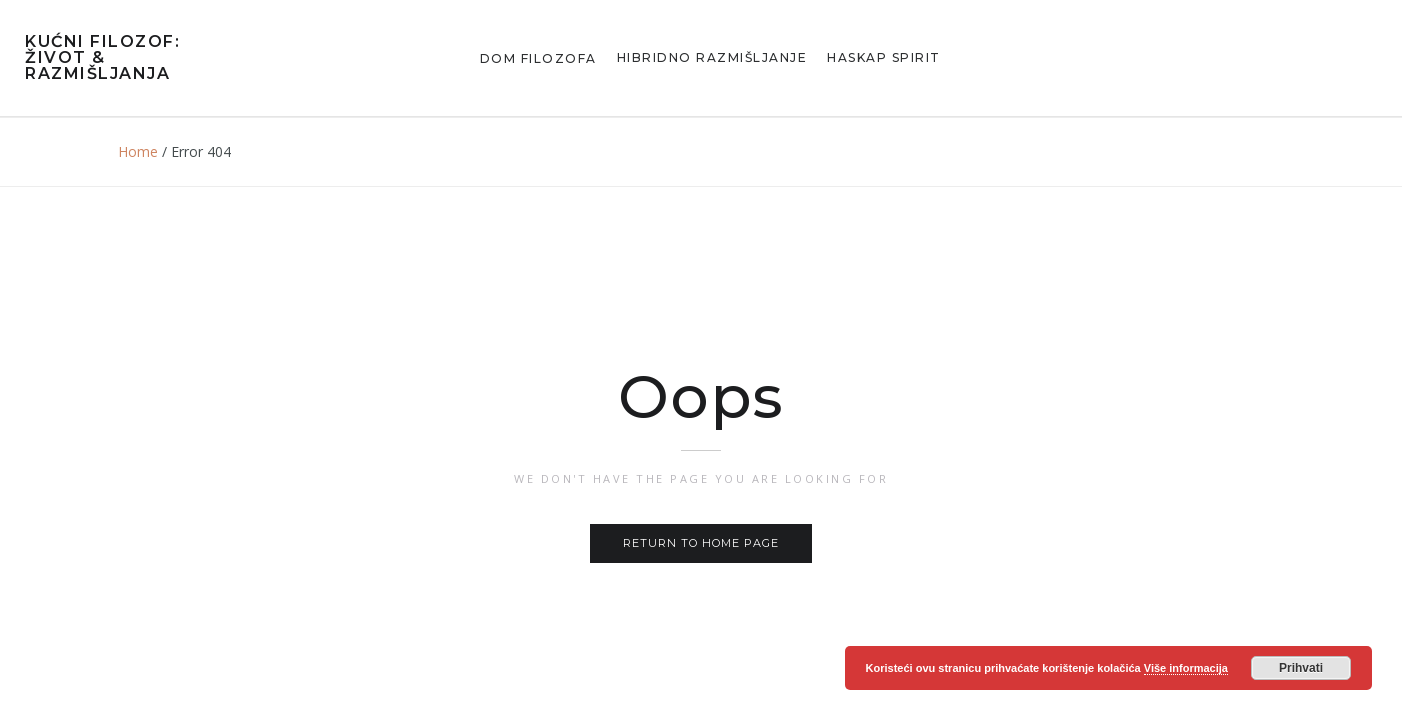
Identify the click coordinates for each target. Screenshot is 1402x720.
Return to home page (701, 543)
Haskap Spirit (884, 57)
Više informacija (1186, 668)
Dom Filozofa (538, 58)
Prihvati (1301, 668)
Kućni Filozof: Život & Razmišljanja (102, 58)
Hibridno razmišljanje (712, 57)
